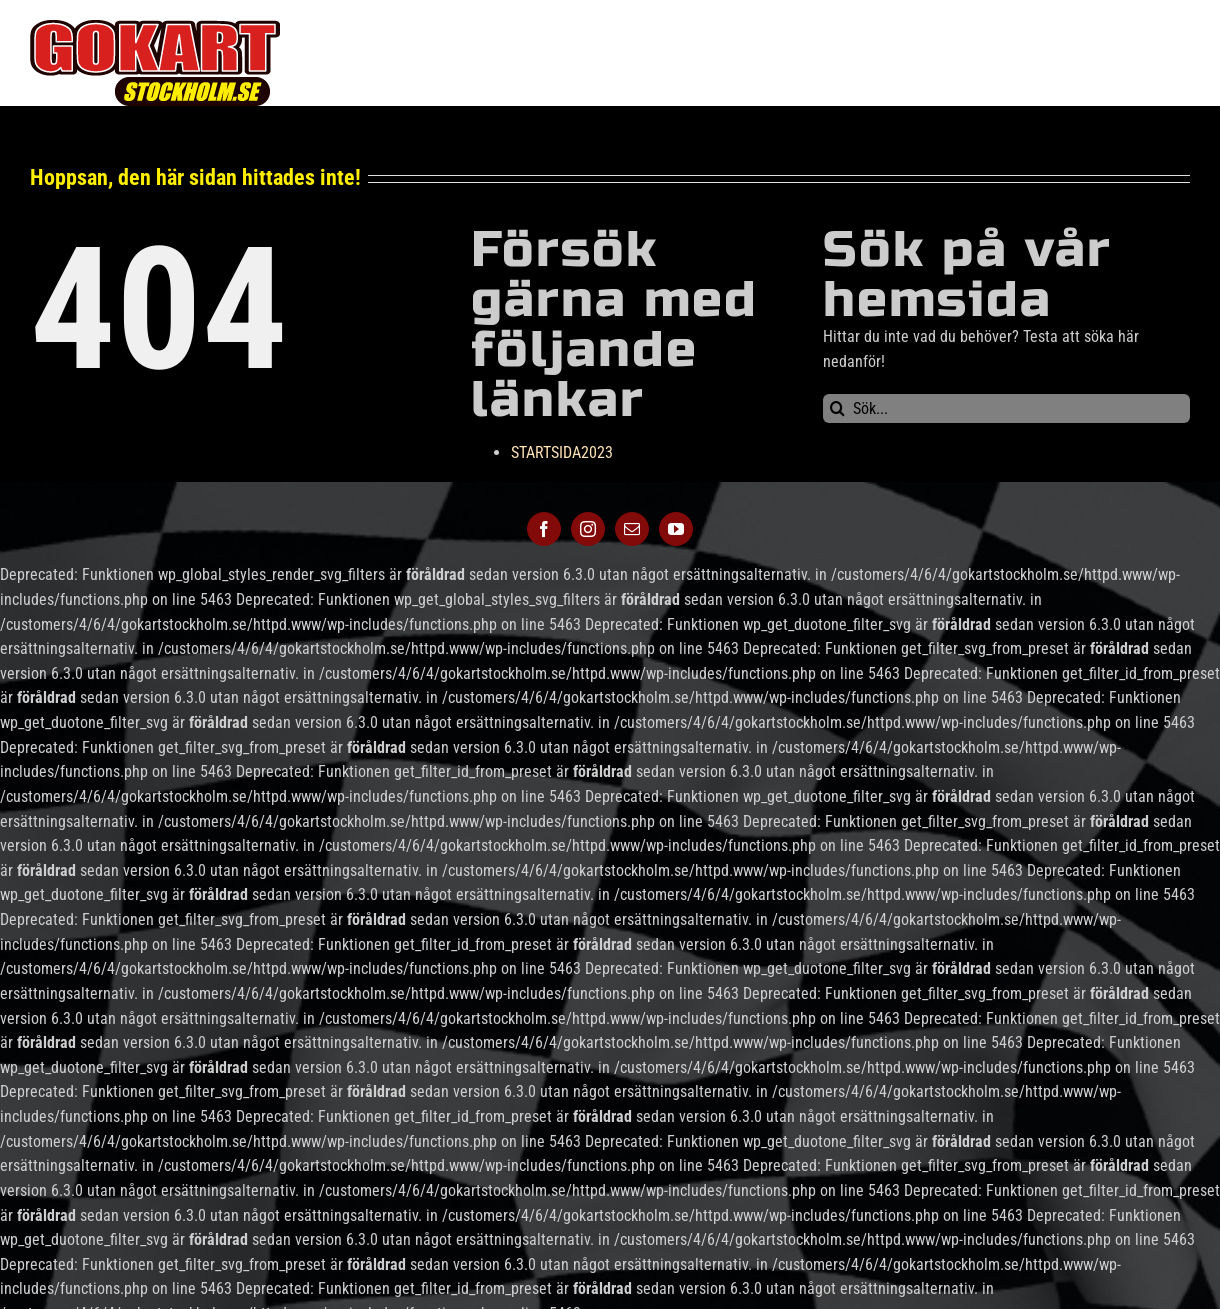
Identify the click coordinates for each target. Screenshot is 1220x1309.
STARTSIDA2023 (562, 452)
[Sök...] (1006, 408)
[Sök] (837, 408)
